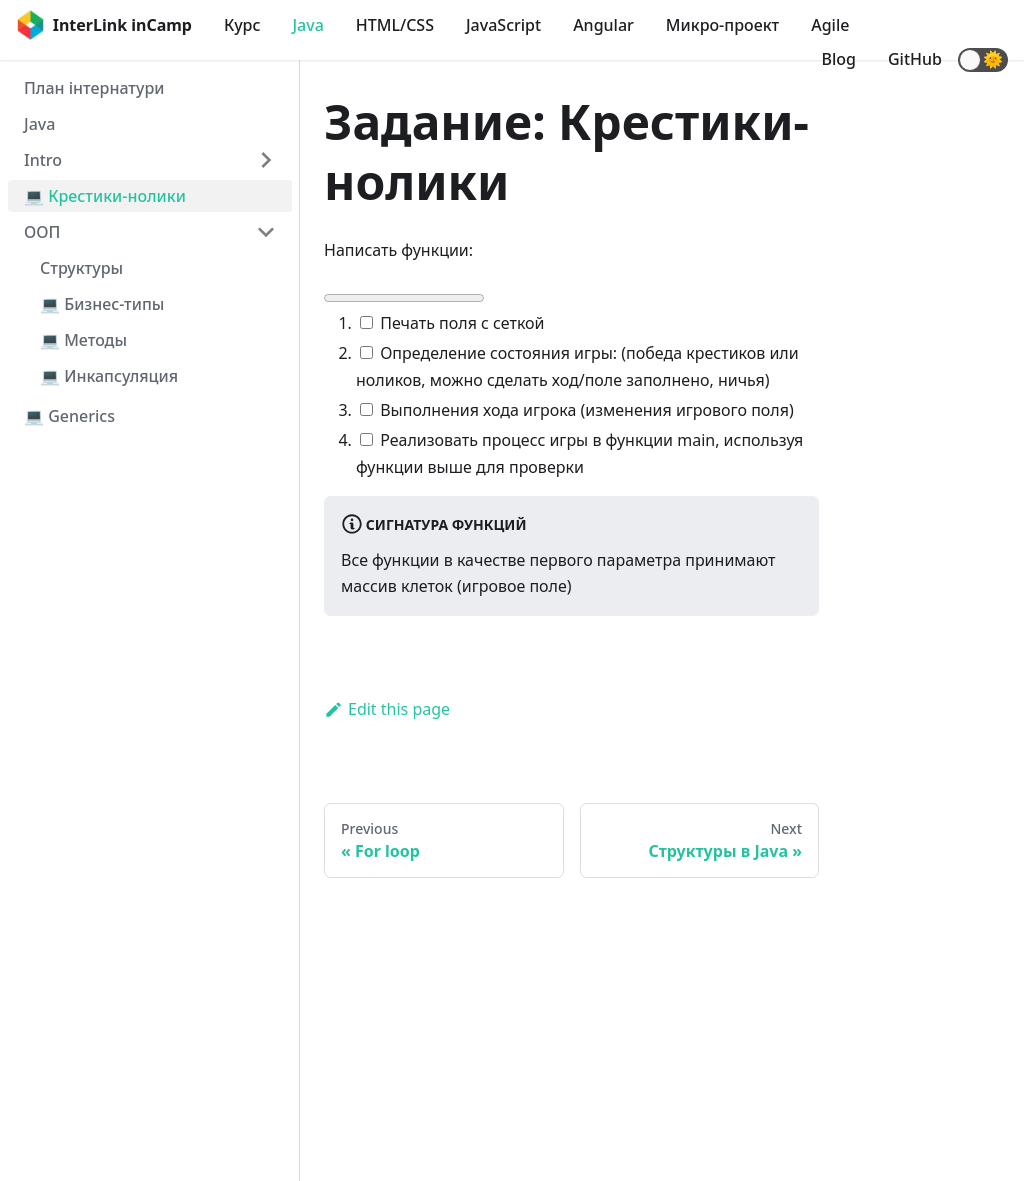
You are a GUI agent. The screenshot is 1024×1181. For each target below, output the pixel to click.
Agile (830, 25)
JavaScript (503, 25)
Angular (603, 25)
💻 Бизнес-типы (102, 304)
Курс (242, 25)
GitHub (915, 59)
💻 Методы (83, 340)
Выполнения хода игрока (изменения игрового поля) (577, 410)
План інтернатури (94, 88)
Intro (43, 160)
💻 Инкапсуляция (109, 376)
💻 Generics (69, 416)
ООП (42, 232)
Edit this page (387, 709)
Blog (839, 59)
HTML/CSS (395, 25)
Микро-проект (722, 25)
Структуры (81, 268)
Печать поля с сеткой (452, 323)
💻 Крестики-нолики (105, 196)
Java (307, 25)
